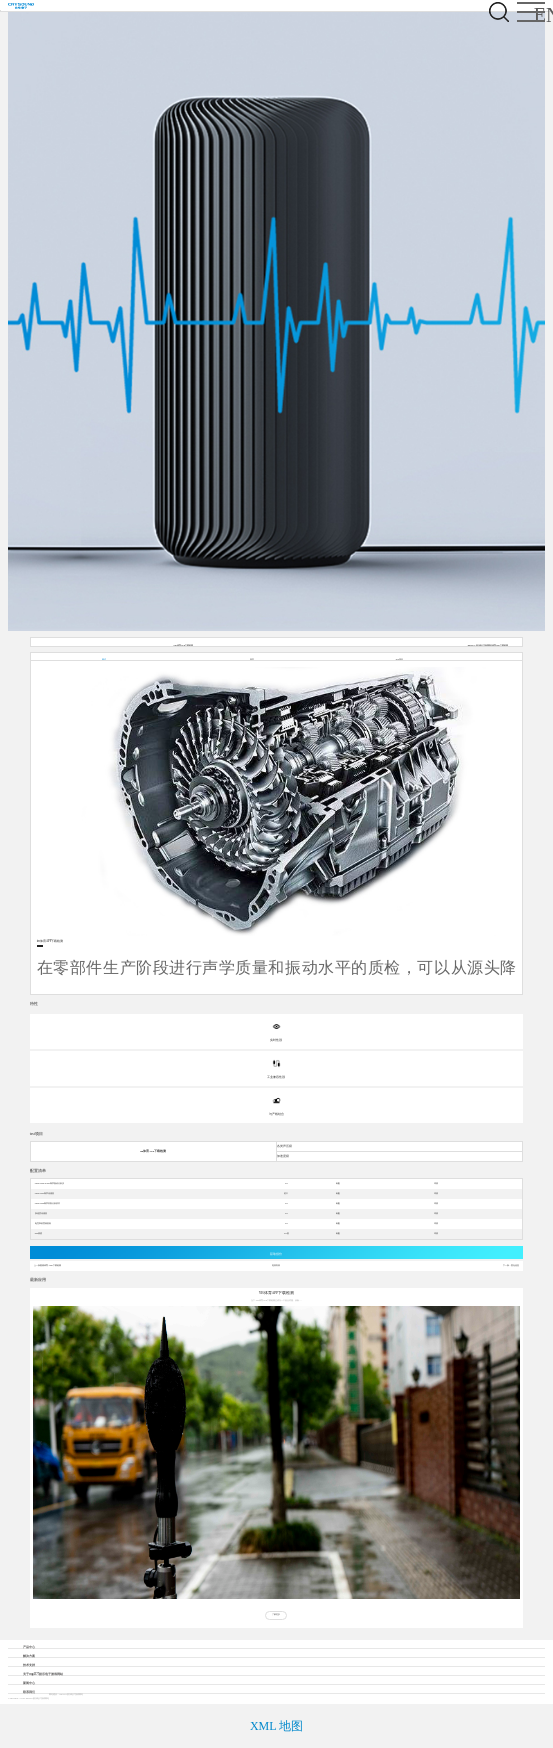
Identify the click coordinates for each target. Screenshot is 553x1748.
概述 (104, 659)
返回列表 (276, 1265)
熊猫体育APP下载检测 (50, 1265)
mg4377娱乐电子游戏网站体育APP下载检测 (488, 645)
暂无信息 (515, 1265)
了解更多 (276, 1614)
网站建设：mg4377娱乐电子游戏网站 (66, 1694)
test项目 (399, 659)
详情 (436, 1183)
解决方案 (29, 1656)
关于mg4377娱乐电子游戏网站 (43, 1674)
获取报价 (276, 1254)
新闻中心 (29, 1683)
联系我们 (29, 1692)
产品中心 (29, 1647)
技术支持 (29, 1665)
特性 (252, 659)
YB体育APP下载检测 (183, 645)
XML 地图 (276, 1726)
